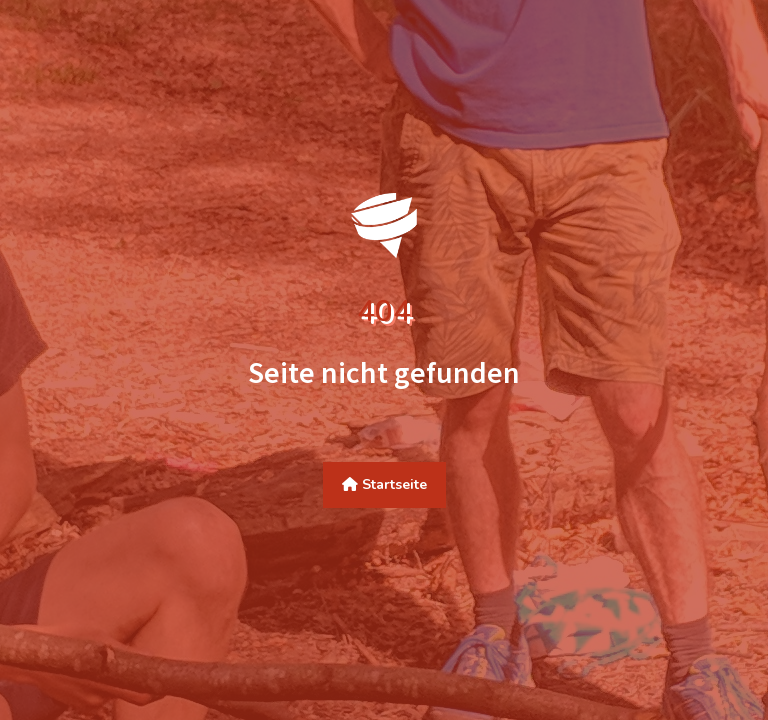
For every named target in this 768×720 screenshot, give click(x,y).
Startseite (384, 484)
